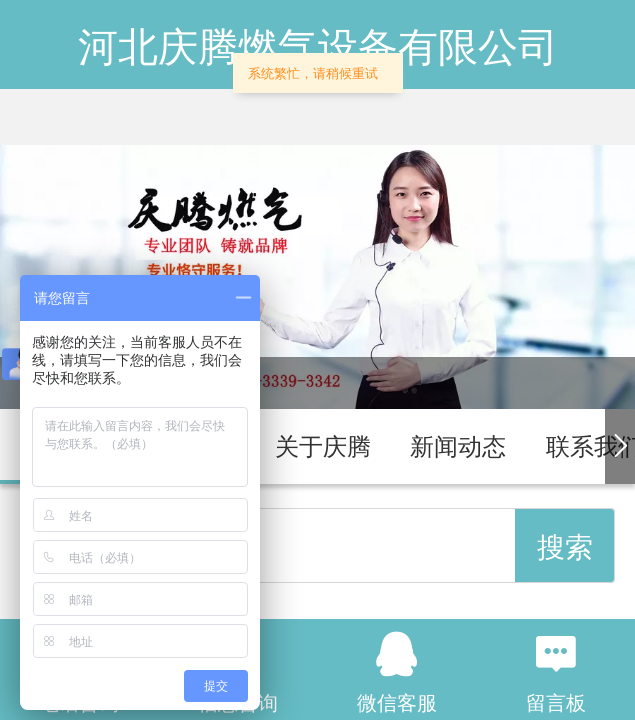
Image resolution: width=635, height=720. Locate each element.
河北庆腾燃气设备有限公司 (318, 47)
